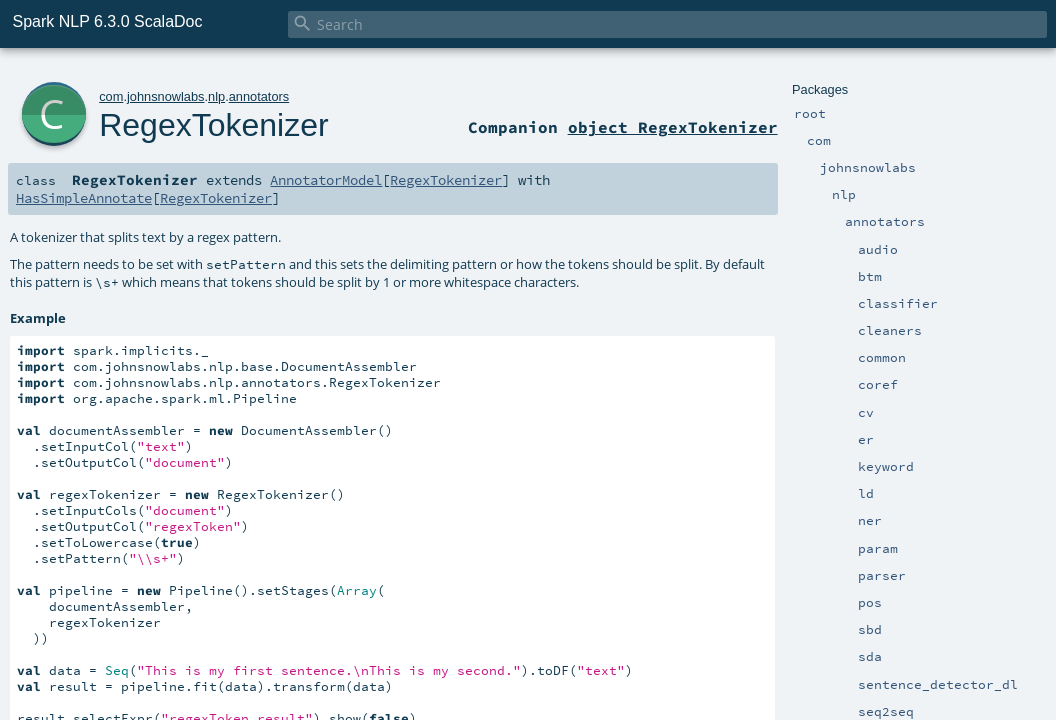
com (111, 96)
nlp (216, 96)
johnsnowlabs (166, 96)
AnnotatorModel (326, 180)
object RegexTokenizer (673, 127)
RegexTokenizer (213, 125)
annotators (259, 96)
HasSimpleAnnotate (84, 198)
